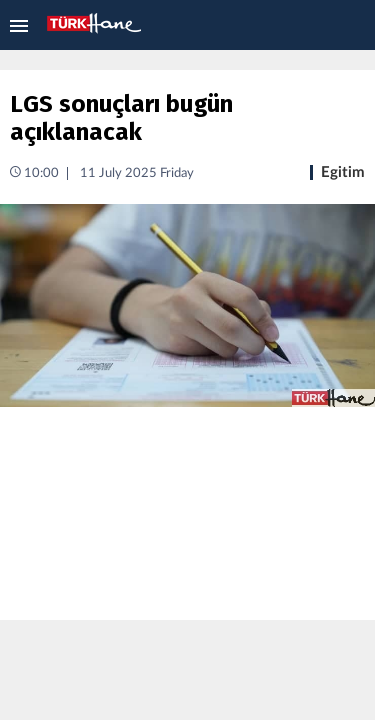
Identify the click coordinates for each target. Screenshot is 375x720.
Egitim (343, 172)
